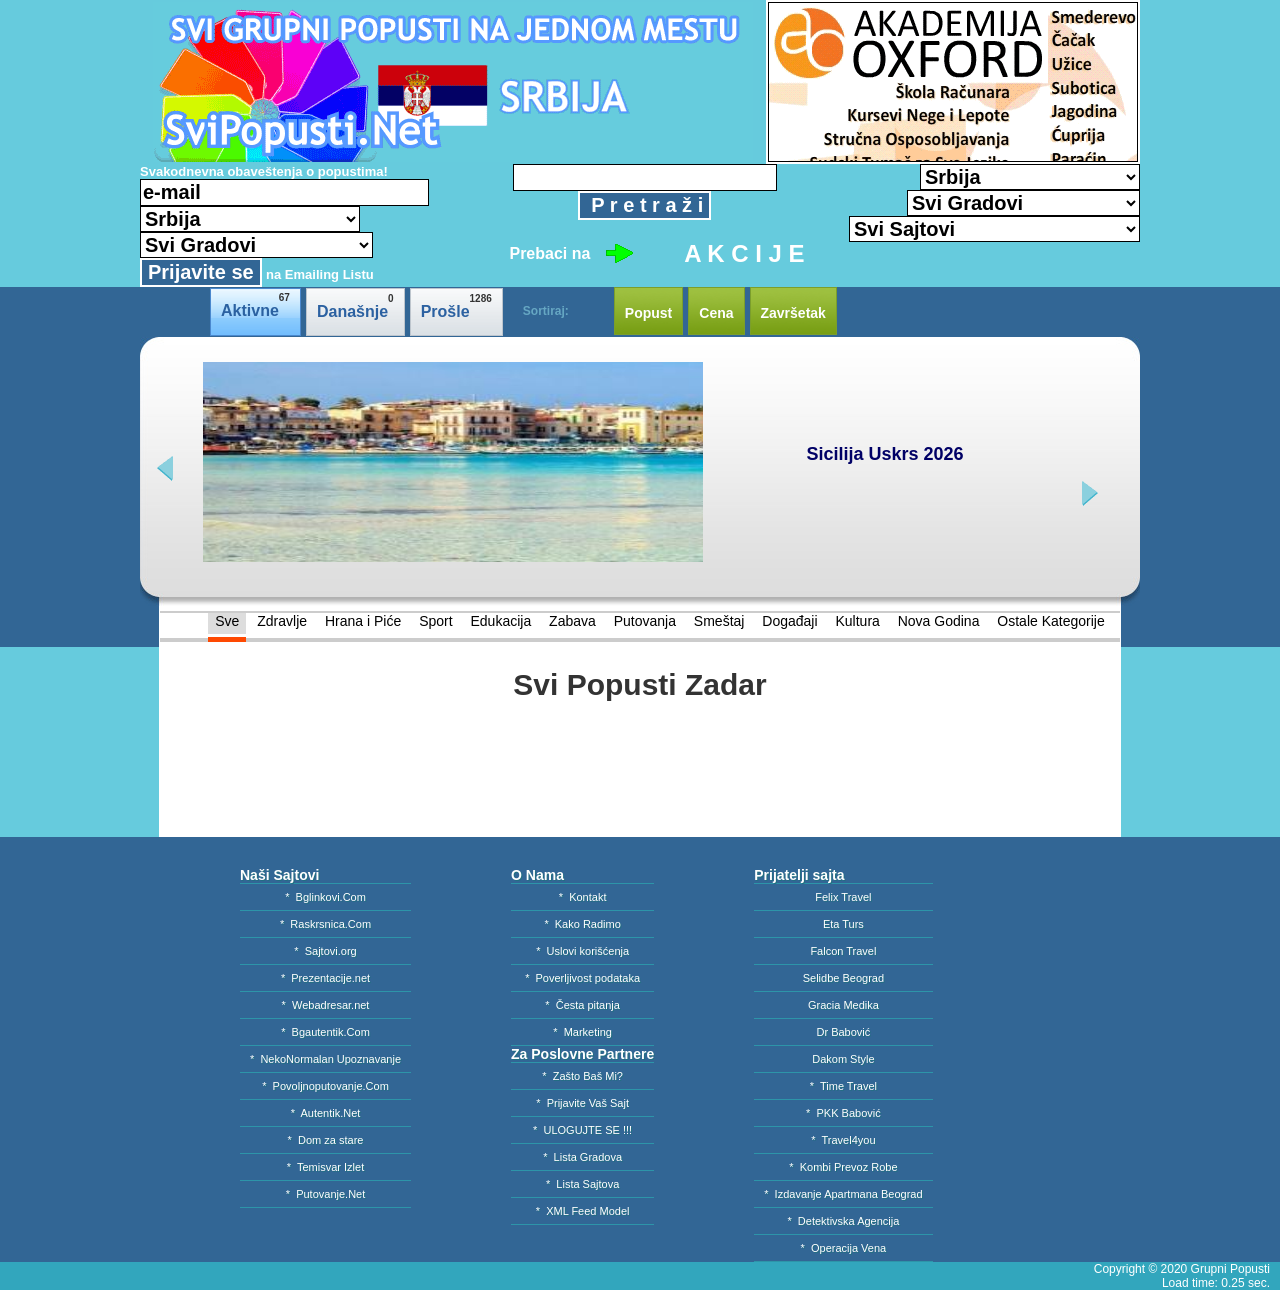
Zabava (572, 621)
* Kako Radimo (582, 924)
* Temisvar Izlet (325, 1167)
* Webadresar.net (326, 1005)
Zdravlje (282, 621)
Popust (648, 313)
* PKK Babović (843, 1113)
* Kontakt (583, 897)
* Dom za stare (326, 1140)
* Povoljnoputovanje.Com (325, 1086)
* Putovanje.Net (326, 1194)
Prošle (456, 306)
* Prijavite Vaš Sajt (582, 1103)
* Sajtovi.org (325, 951)
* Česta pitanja (582, 1005)
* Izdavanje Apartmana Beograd (843, 1194)
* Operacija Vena (844, 1248)
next (1087, 493)
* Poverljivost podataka (582, 978)
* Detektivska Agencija (843, 1221)
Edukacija (500, 621)
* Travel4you (843, 1140)
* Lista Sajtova (582, 1184)
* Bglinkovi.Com (325, 897)
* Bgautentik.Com (325, 1032)
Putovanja (645, 621)
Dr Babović (844, 1032)
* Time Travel (843, 1086)
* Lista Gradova (582, 1157)
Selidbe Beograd (843, 978)
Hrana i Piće (363, 621)
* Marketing (582, 1032)
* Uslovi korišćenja (582, 951)
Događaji (789, 621)
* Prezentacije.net (325, 978)
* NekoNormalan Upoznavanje (325, 1059)
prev (167, 468)
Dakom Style (843, 1059)
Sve (227, 621)
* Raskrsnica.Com (325, 924)
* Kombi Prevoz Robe (843, 1167)
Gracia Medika (843, 1005)
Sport (435, 621)
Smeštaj (719, 621)
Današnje (355, 306)
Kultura (857, 621)
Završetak (793, 313)
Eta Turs (843, 924)
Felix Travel (843, 897)
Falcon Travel (843, 951)
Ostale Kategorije (1050, 621)
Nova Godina (939, 621)
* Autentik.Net (326, 1113)
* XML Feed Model (583, 1211)
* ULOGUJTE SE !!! (582, 1130)
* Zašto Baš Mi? (582, 1076)
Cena (716, 313)
